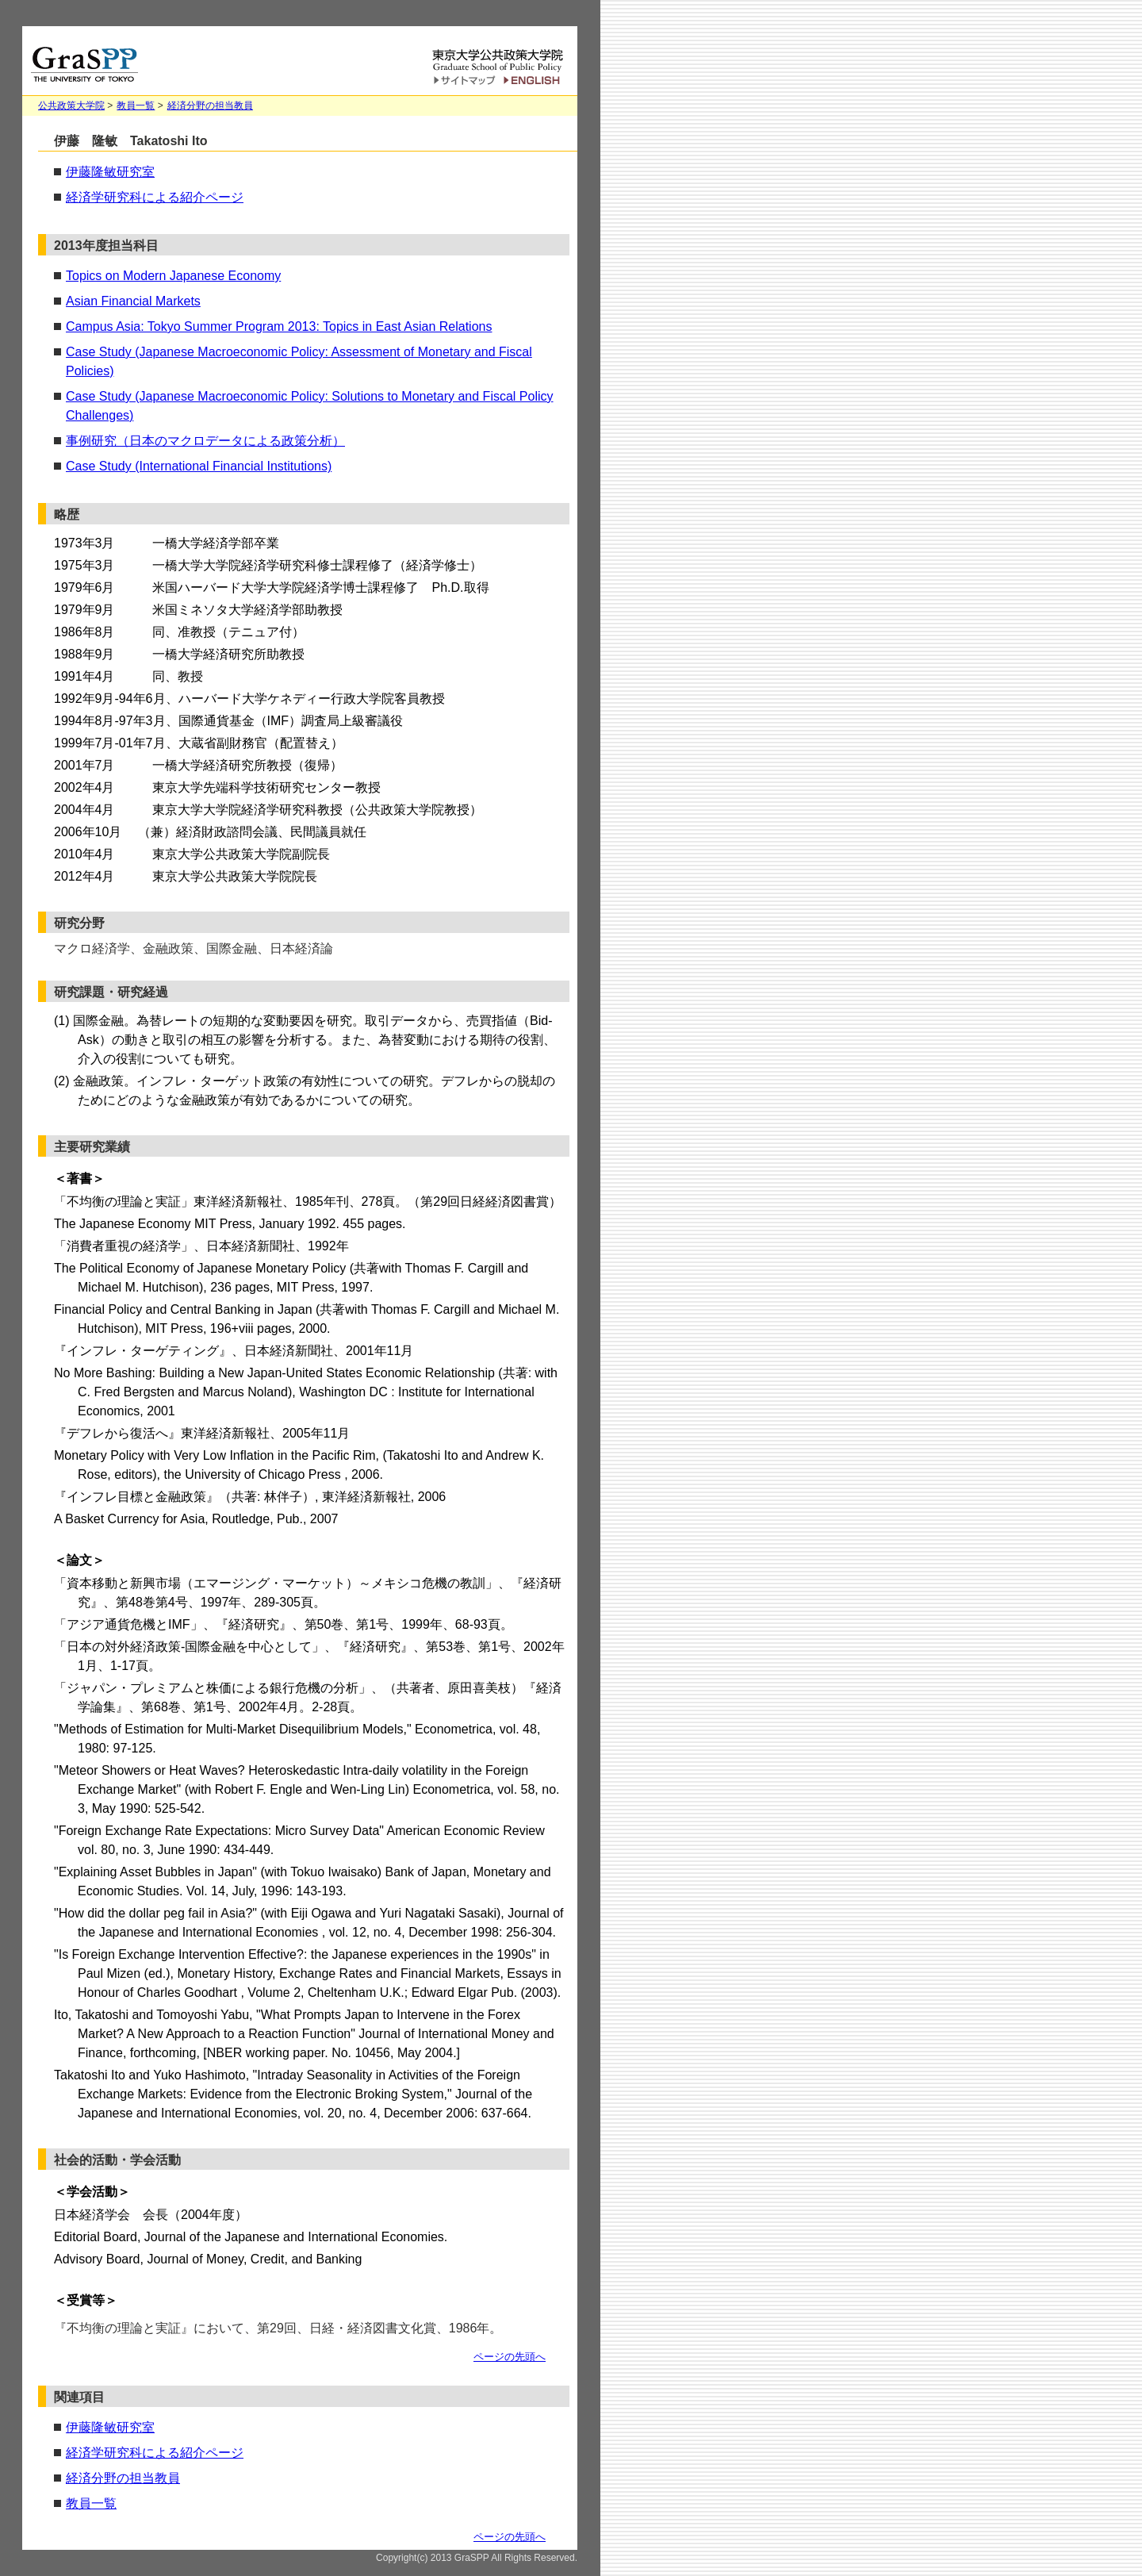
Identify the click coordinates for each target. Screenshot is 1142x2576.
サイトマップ (464, 81)
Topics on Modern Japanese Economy (173, 275)
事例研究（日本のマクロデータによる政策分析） (205, 440)
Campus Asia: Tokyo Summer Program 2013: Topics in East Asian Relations (279, 326)
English (534, 80)
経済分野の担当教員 (210, 105)
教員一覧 (136, 105)
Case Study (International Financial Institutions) (198, 466)
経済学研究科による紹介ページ (154, 197)
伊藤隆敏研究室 (110, 172)
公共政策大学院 (71, 105)
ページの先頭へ (509, 2357)
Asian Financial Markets (133, 301)
